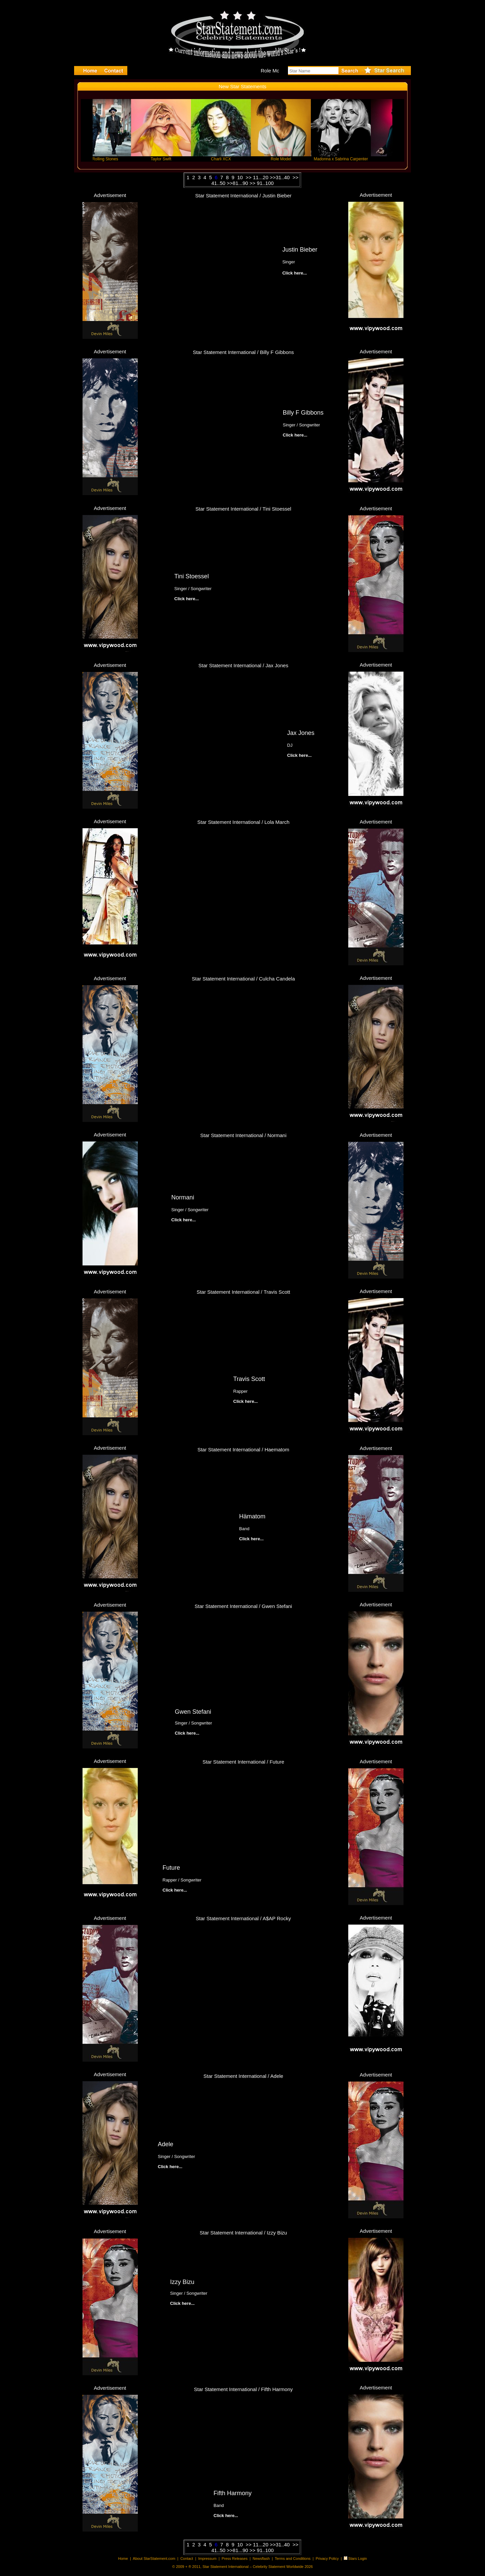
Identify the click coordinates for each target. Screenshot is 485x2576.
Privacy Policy (327, 2558)
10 (240, 177)
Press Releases (235, 2558)
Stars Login (357, 2558)
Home (123, 2558)
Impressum (207, 2558)
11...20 (260, 177)
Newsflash (261, 2558)
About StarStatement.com (154, 2558)
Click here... (295, 435)
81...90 (240, 183)
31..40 (283, 177)
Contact (186, 2558)
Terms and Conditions (293, 2558)
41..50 (218, 183)
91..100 (265, 183)
